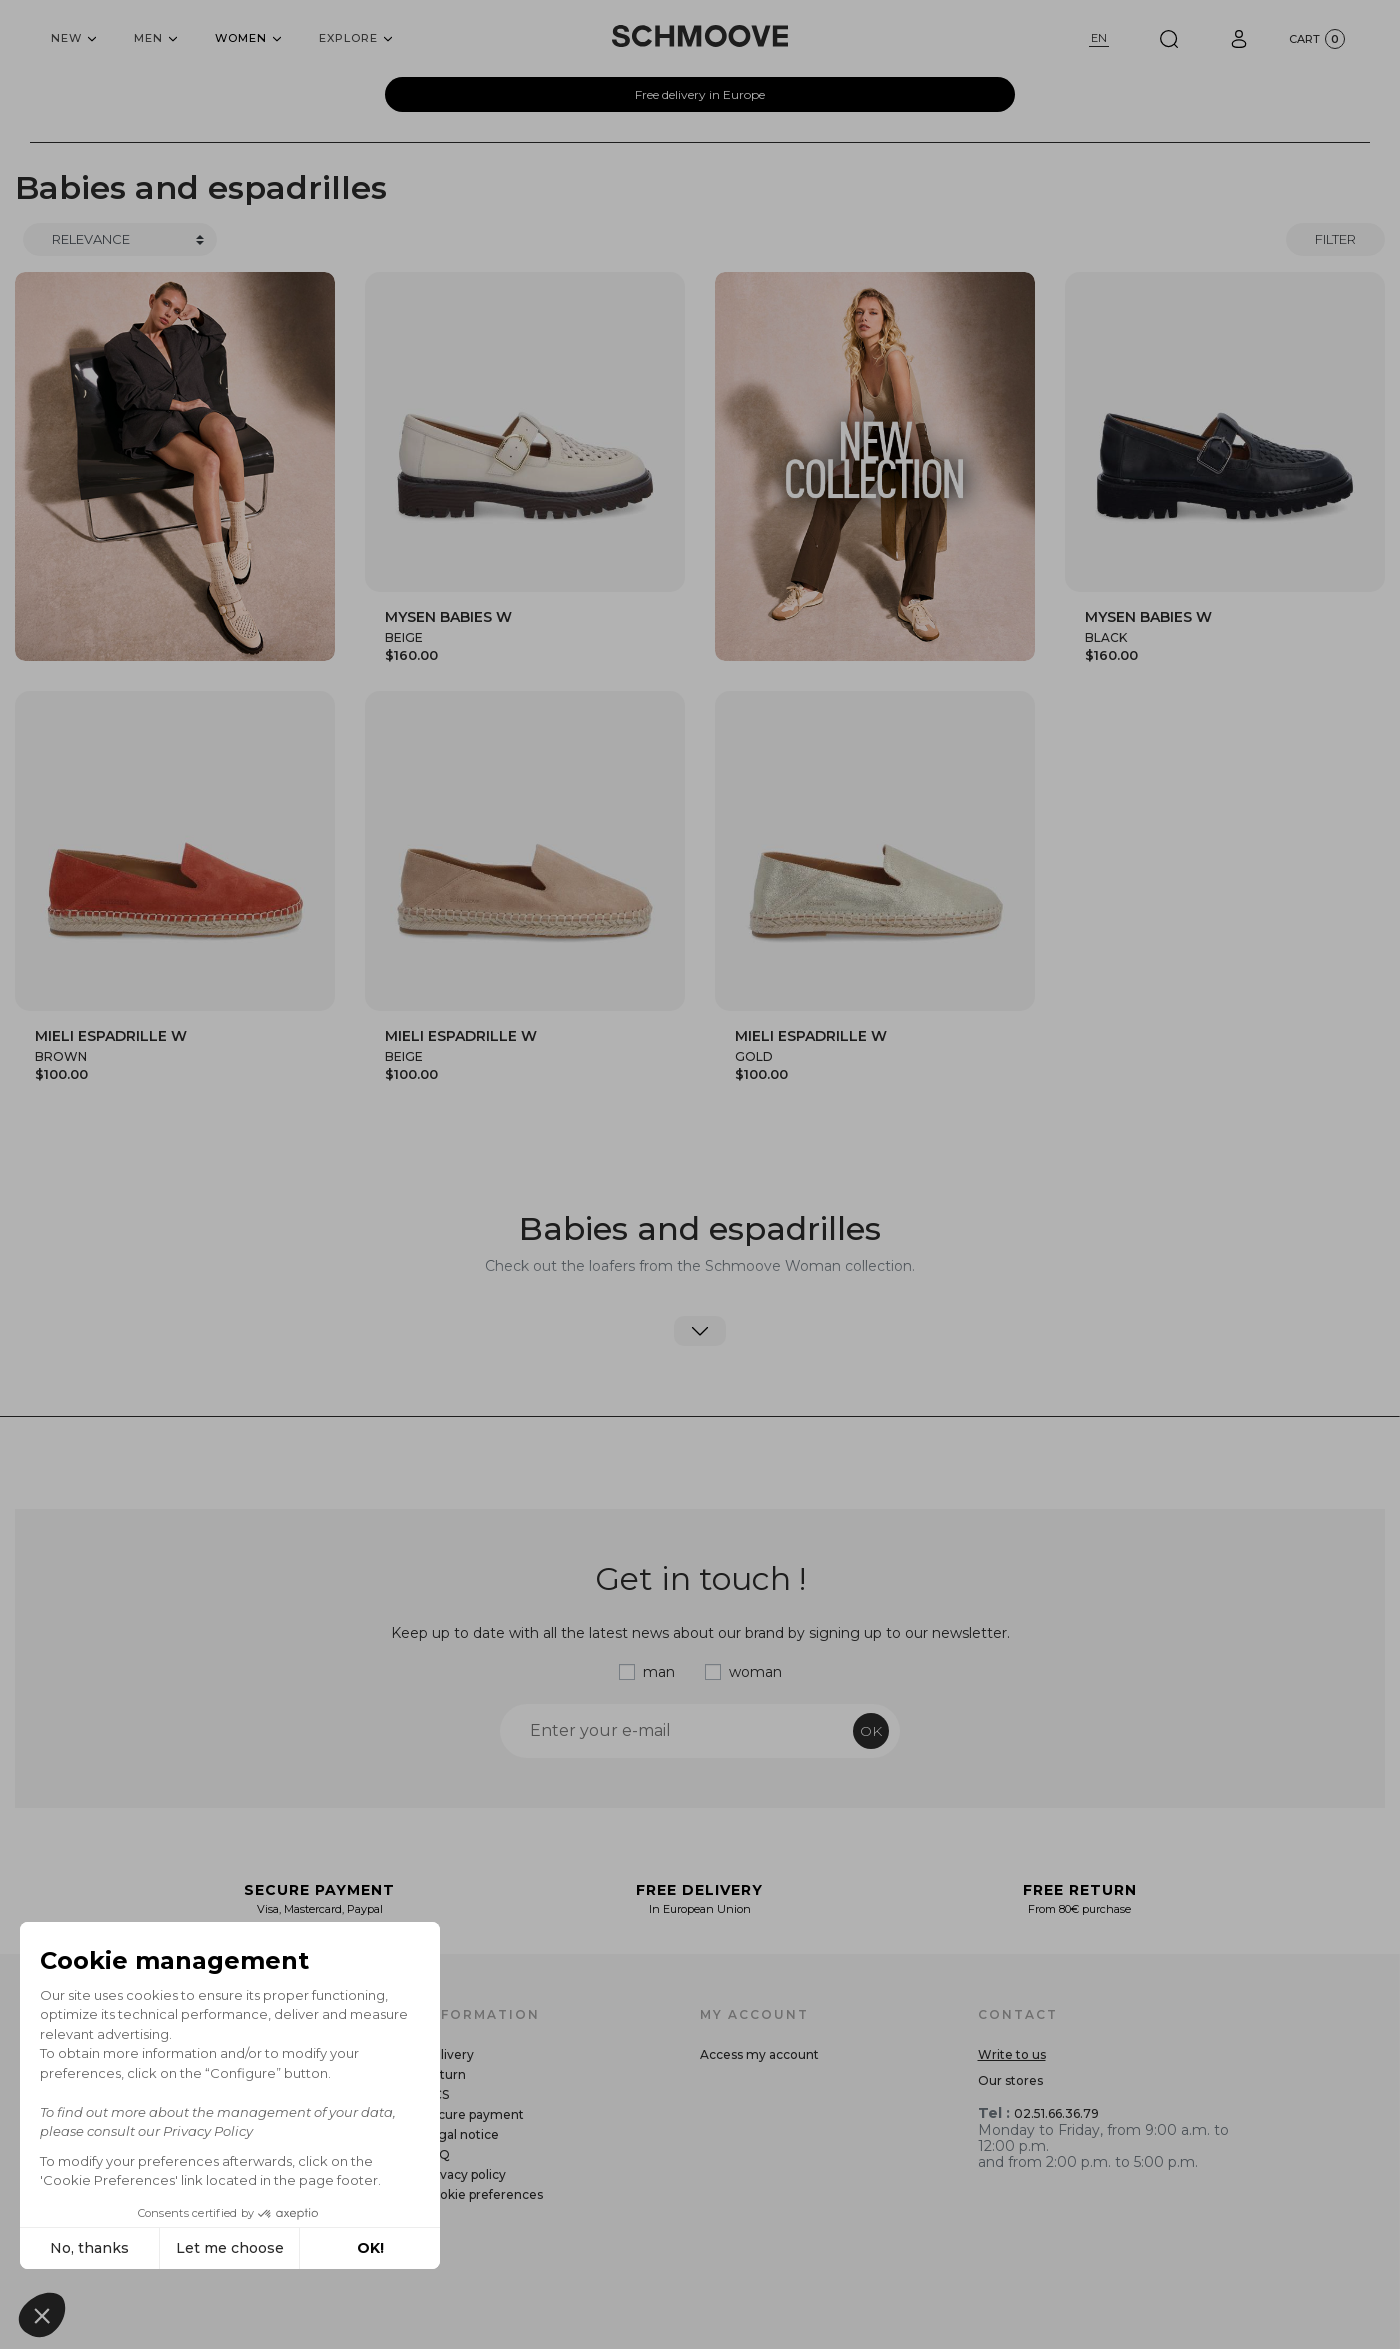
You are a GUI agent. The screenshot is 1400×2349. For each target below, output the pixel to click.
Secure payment (473, 2114)
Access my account (759, 2054)
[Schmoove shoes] (700, 36)
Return (444, 2074)
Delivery (448, 2054)
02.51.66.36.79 (1056, 2113)
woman (755, 1672)
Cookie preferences (483, 2194)
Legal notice (461, 2134)
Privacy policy (464, 2174)
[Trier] (120, 240)
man (659, 1672)
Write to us (1012, 2054)
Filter (1335, 239)
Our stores (1010, 2080)
